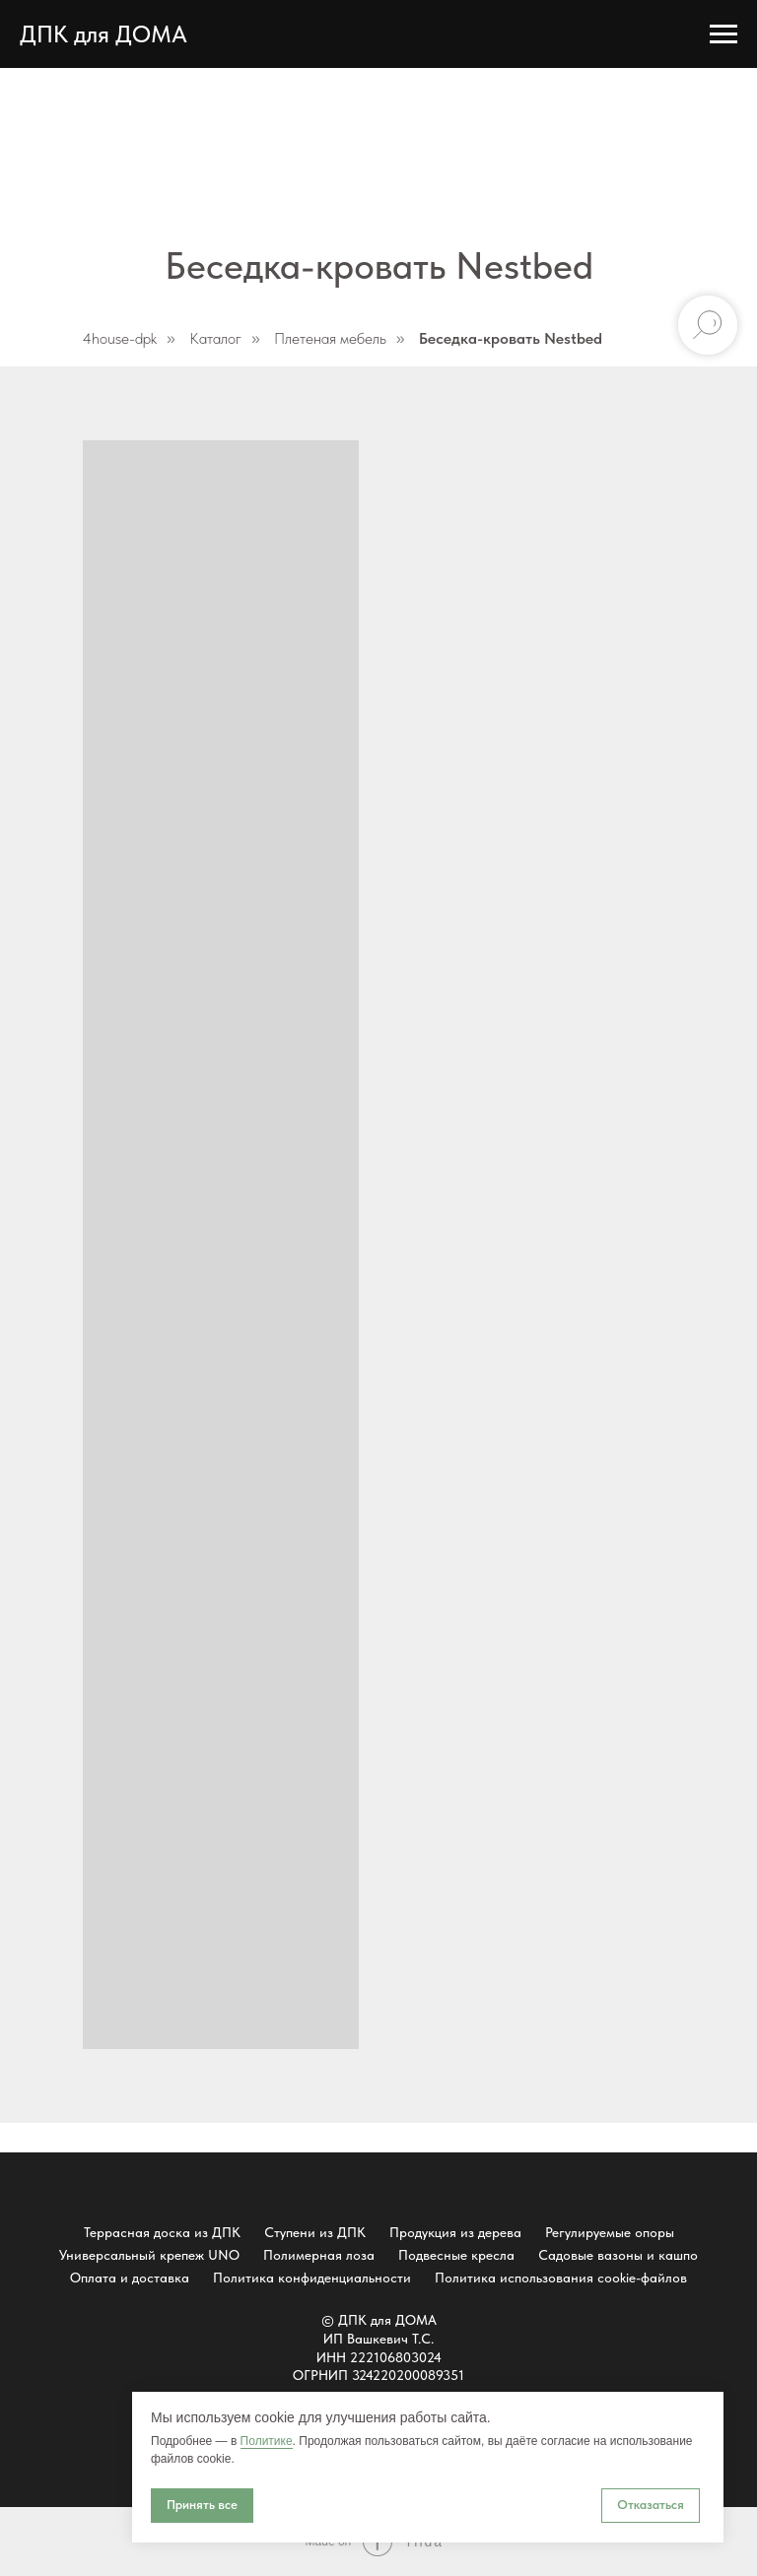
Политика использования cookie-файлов (561, 2277)
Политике (267, 2441)
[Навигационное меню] (723, 34)
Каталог (215, 338)
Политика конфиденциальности (312, 2277)
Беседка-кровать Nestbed (510, 338)
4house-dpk (120, 338)
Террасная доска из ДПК (162, 2232)
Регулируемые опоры (609, 2232)
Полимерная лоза (319, 2255)
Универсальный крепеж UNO (149, 2255)
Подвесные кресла (456, 2255)
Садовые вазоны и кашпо (618, 2255)
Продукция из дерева (455, 2232)
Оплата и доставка (129, 2277)
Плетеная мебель (330, 338)
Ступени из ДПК (315, 2232)
